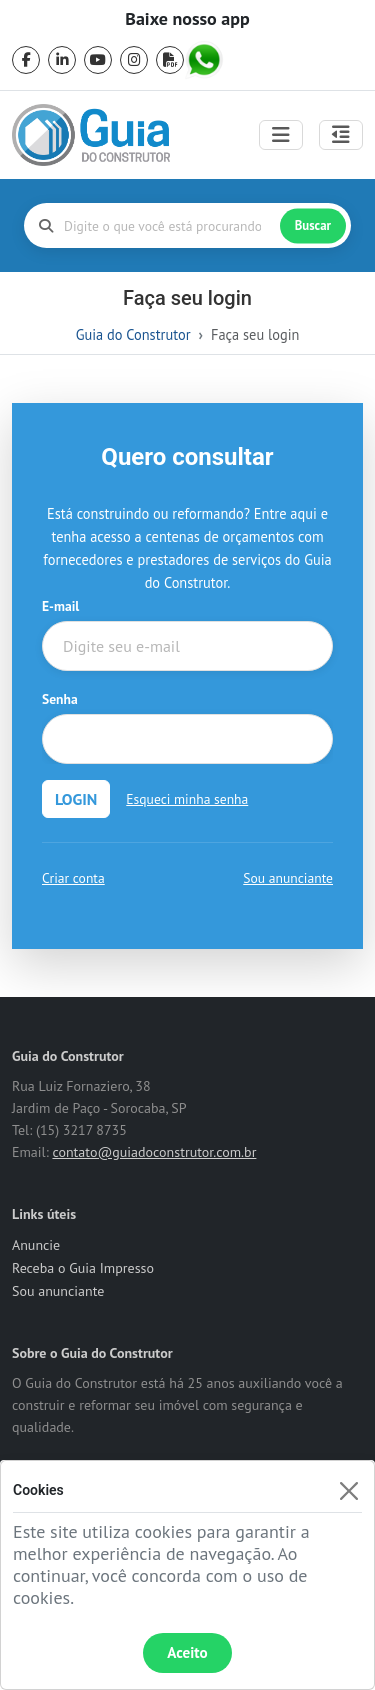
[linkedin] (62, 60)
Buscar (313, 225)
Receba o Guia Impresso (83, 1268)
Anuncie (36, 1245)
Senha (60, 699)
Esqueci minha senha (187, 799)
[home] (91, 135)
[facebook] (26, 60)
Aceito (187, 1652)
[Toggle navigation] (281, 135)
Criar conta (73, 878)
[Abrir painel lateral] (341, 135)
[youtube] (98, 60)
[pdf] (170, 60)
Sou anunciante (288, 878)
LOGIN (76, 799)
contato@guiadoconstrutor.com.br (154, 1152)
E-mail (60, 606)
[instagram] (134, 60)
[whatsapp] (206, 60)
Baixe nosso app (187, 19)
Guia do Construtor (133, 334)
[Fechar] (348, 1490)
